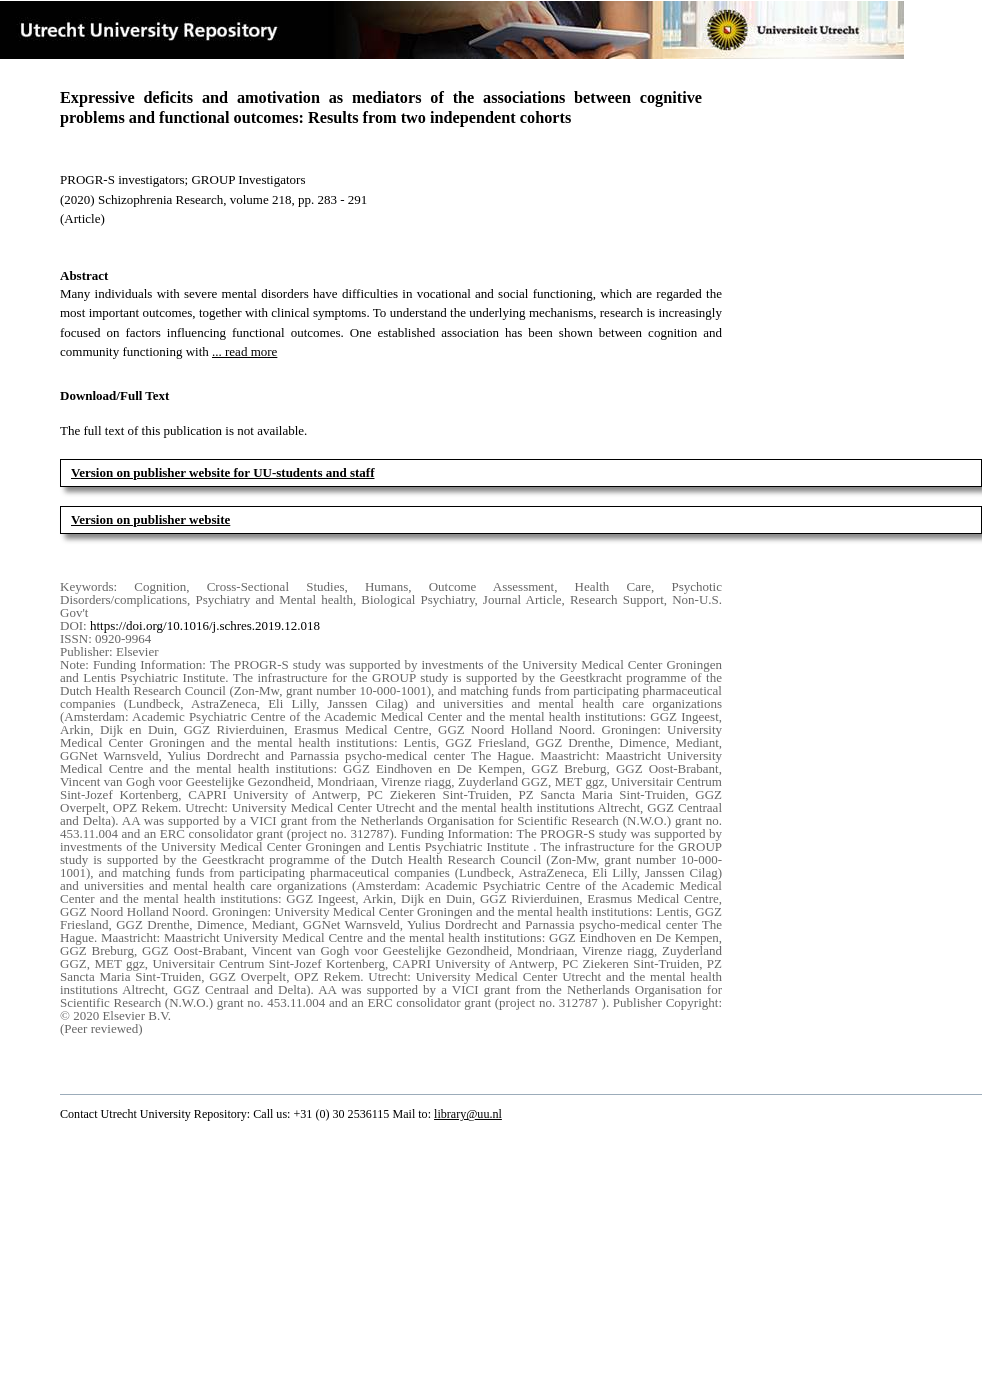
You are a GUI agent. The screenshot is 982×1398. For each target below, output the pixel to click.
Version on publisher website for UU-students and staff (223, 472)
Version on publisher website (150, 519)
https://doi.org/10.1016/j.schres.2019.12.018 (205, 625)
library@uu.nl (468, 1114)
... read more (244, 351)
